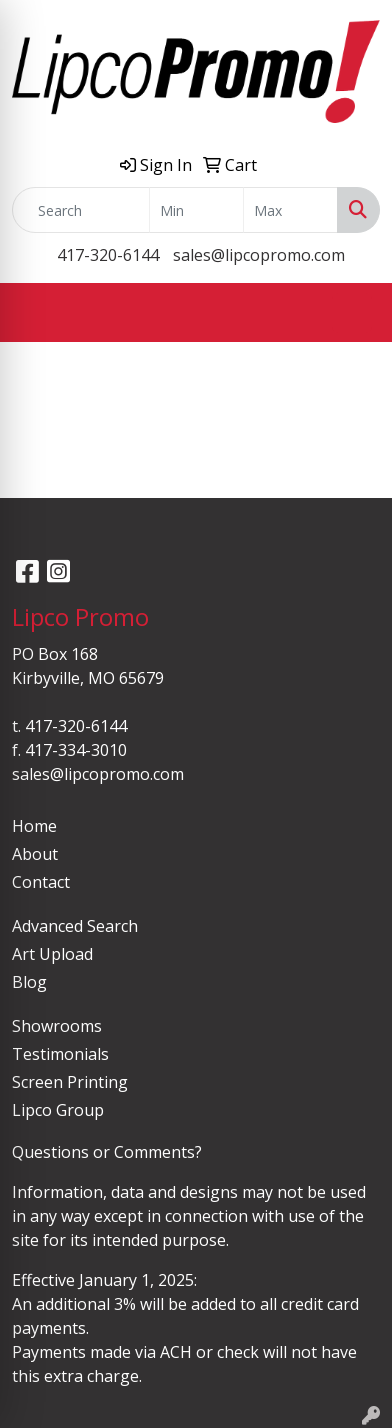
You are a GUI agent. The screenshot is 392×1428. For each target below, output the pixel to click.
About (35, 854)
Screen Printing (70, 1082)
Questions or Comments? (107, 1152)
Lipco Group (58, 1110)
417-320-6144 (108, 255)
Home (34, 826)
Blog (29, 982)
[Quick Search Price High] (290, 210)
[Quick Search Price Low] (196, 210)
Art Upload (52, 954)
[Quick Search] (81, 210)
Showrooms (57, 1026)
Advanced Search (75, 926)
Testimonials (60, 1054)
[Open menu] (352, 313)
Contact (41, 882)
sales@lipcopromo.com (259, 255)
